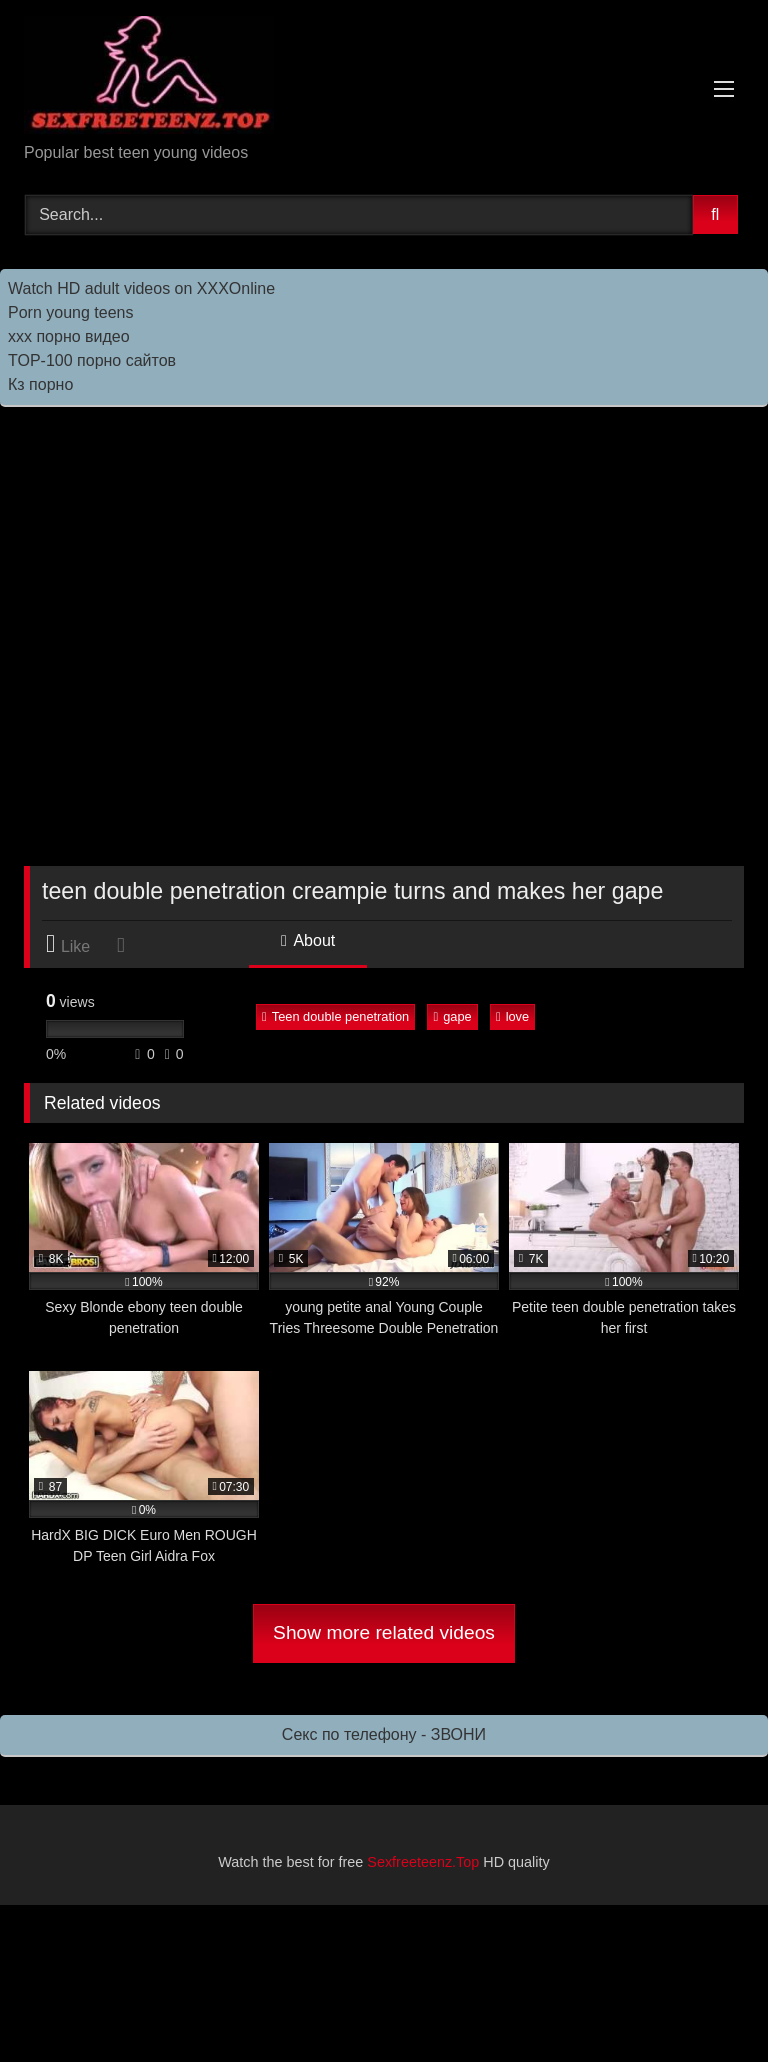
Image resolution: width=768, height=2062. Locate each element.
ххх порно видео (69, 336)
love (512, 1016)
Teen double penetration (335, 1016)
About (308, 940)
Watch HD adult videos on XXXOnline (141, 288)
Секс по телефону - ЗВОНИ (384, 1734)
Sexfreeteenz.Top (423, 1862)
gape (452, 1016)
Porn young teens (70, 312)
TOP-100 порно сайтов (92, 360)
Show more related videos (384, 1632)
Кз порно (40, 384)
